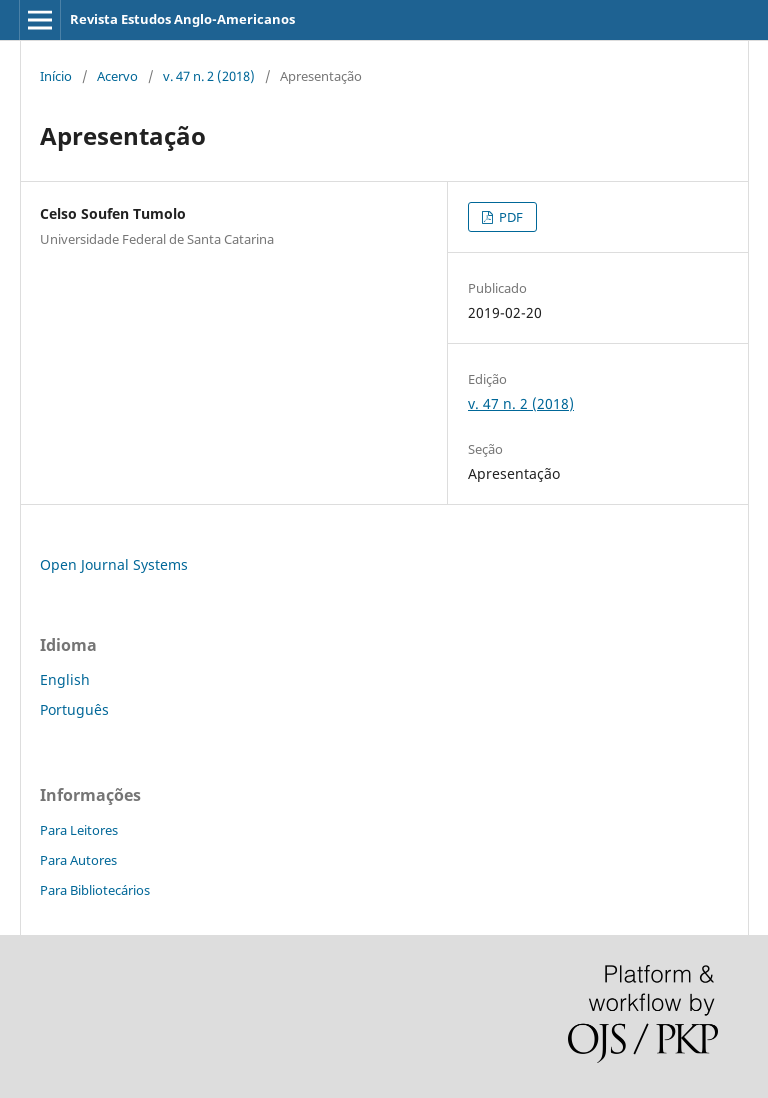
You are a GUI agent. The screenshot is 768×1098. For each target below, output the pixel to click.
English (65, 679)
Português (74, 709)
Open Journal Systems (114, 564)
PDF (509, 217)
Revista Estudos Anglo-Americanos (182, 19)
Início (56, 76)
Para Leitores (79, 830)
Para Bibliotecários (95, 890)
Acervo (117, 76)
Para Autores (78, 860)
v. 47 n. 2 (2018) (209, 76)
